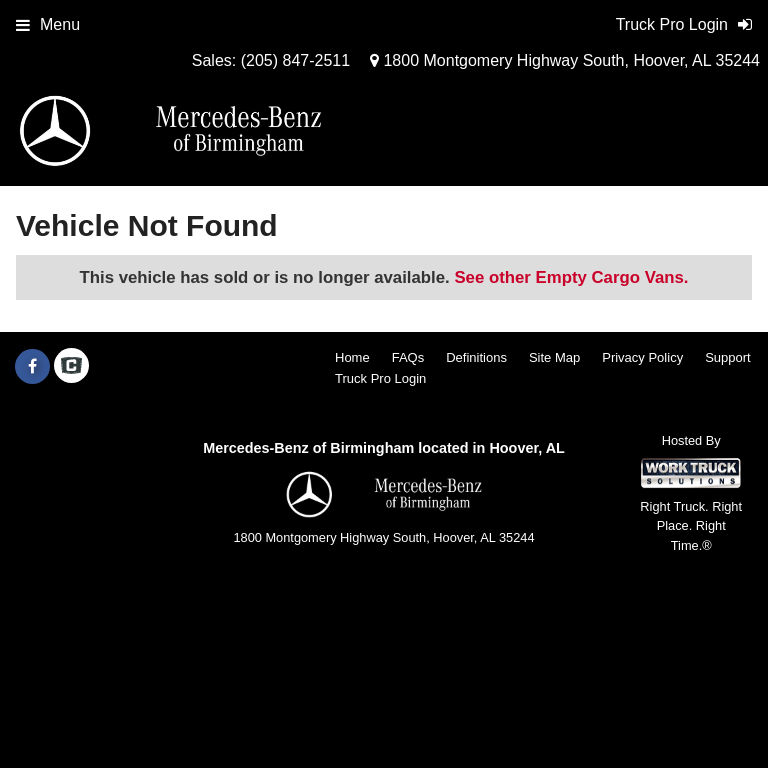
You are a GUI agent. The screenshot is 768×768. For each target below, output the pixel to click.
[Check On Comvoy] (71, 367)
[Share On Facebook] (32, 367)
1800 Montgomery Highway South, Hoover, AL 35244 (565, 60)
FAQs (408, 357)
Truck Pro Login (380, 378)
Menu (48, 24)
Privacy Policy (642, 357)
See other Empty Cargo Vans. (571, 277)
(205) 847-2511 (295, 60)
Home (352, 357)
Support (728, 357)
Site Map (554, 357)
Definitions (476, 357)
